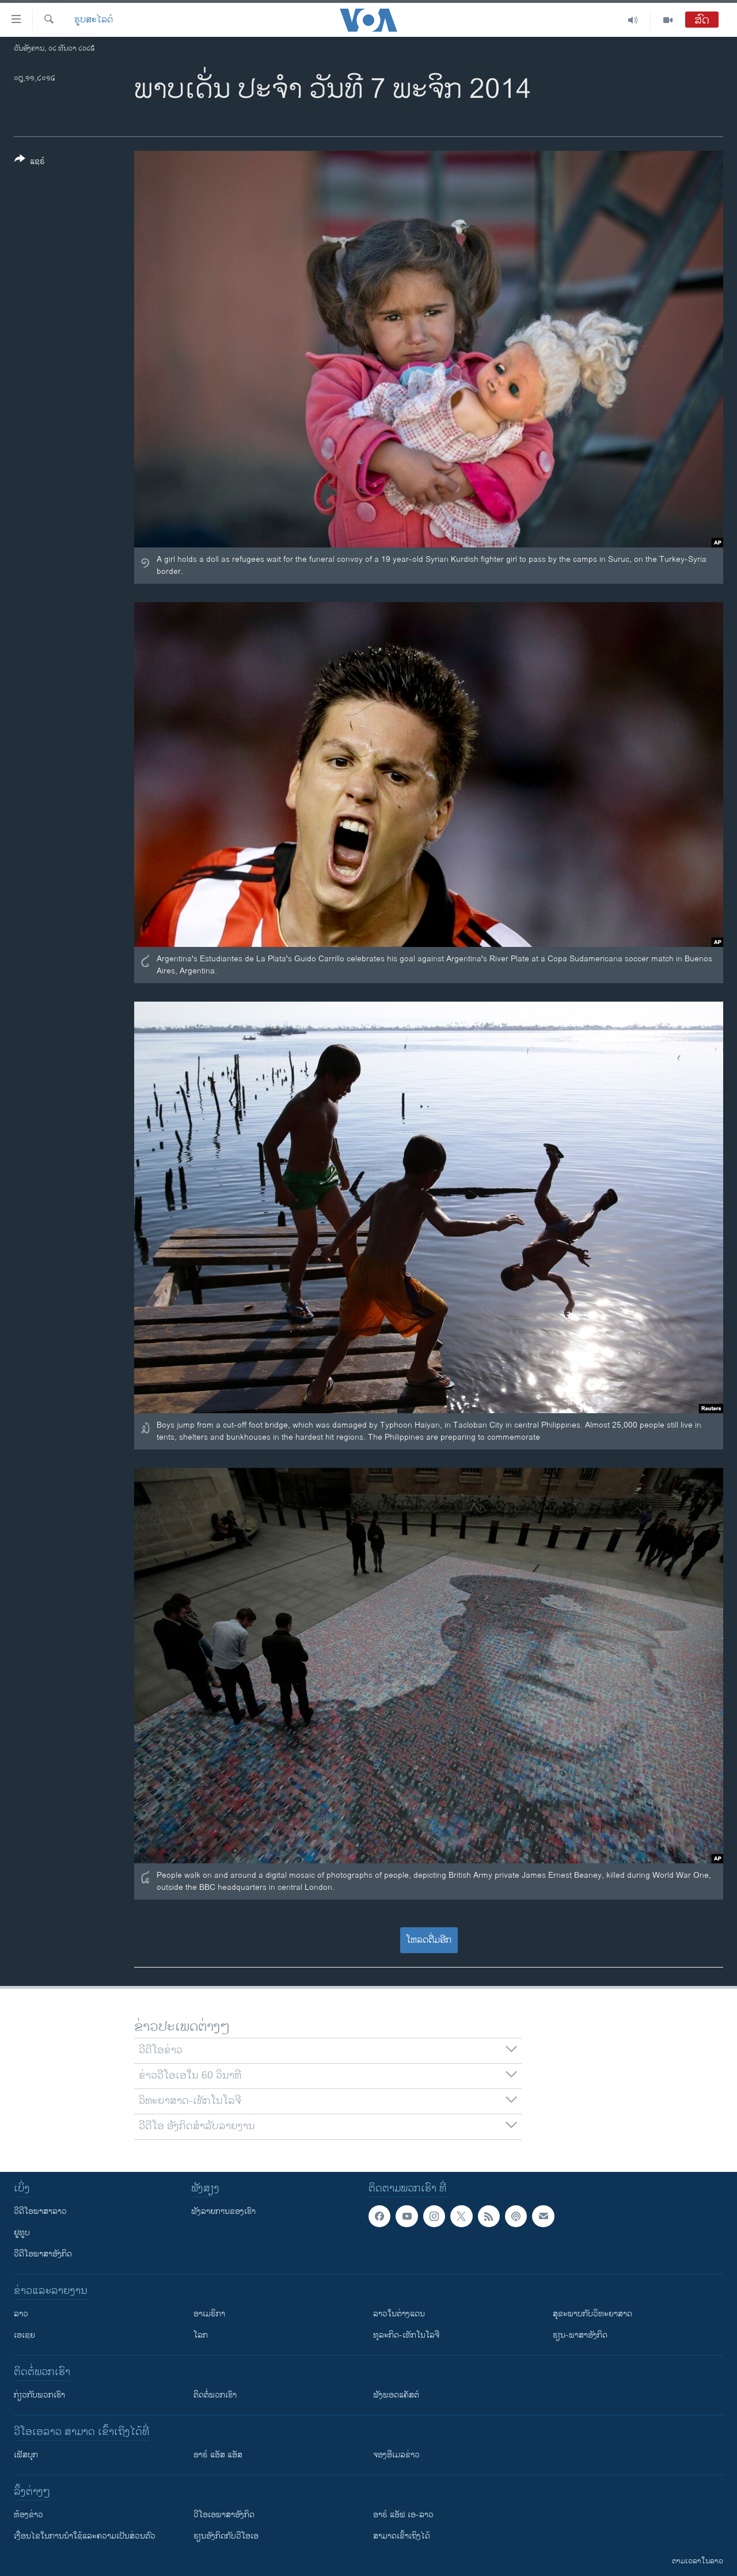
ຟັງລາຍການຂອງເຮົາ (223, 2211)
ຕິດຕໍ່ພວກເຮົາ (215, 2395)
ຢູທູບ (22, 2233)
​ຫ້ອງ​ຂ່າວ (28, 2515)
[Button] (29, 162)
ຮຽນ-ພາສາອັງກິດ (580, 2335)
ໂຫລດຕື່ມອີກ (428, 1940)
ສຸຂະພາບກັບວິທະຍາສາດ (592, 2314)
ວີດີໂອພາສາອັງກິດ (43, 2254)
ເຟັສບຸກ (26, 2455)
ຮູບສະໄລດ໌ (93, 20)
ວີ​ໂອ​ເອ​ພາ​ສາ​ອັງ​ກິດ (223, 2515)
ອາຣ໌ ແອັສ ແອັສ (217, 2455)
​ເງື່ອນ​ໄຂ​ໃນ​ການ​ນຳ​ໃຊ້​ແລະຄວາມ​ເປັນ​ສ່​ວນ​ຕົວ (84, 2536)
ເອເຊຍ (24, 2335)
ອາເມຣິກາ (209, 2314)
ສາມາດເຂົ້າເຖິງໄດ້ (401, 2536)
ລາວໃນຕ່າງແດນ (399, 2314)
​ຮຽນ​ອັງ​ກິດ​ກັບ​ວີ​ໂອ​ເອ (226, 2536)
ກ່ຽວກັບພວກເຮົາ (39, 2395)
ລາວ (21, 2314)
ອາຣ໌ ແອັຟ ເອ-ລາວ (403, 2515)
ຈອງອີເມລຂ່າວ (396, 2455)
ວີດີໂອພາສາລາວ (40, 2211)
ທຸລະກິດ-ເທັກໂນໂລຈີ (406, 2335)
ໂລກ (200, 2335)
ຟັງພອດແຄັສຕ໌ (396, 2395)
